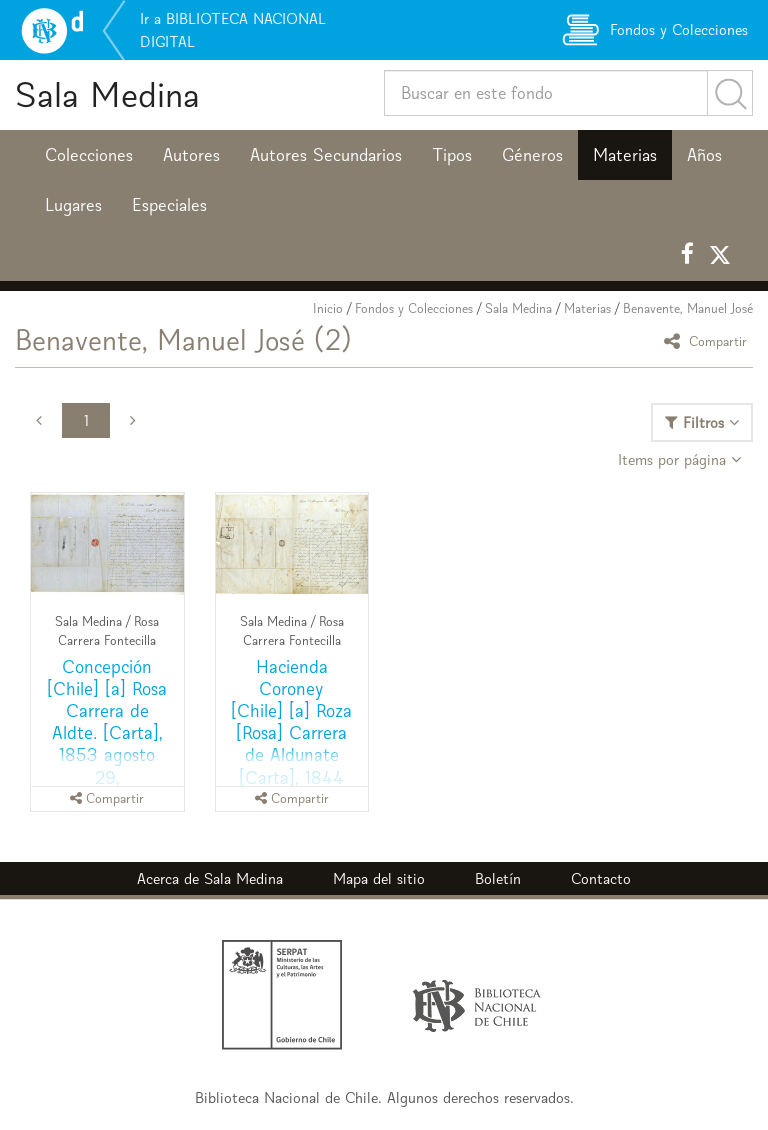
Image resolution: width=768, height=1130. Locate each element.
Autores (191, 155)
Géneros (532, 155)
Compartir (708, 340)
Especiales (169, 205)
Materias (625, 155)
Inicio (328, 308)
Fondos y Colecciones (414, 308)
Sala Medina (107, 94)
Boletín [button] (498, 878)
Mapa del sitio (379, 878)
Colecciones (89, 155)
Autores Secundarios (326, 155)
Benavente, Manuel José (688, 308)
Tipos (452, 155)
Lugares (73, 205)
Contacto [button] (601, 878)
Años (704, 155)
